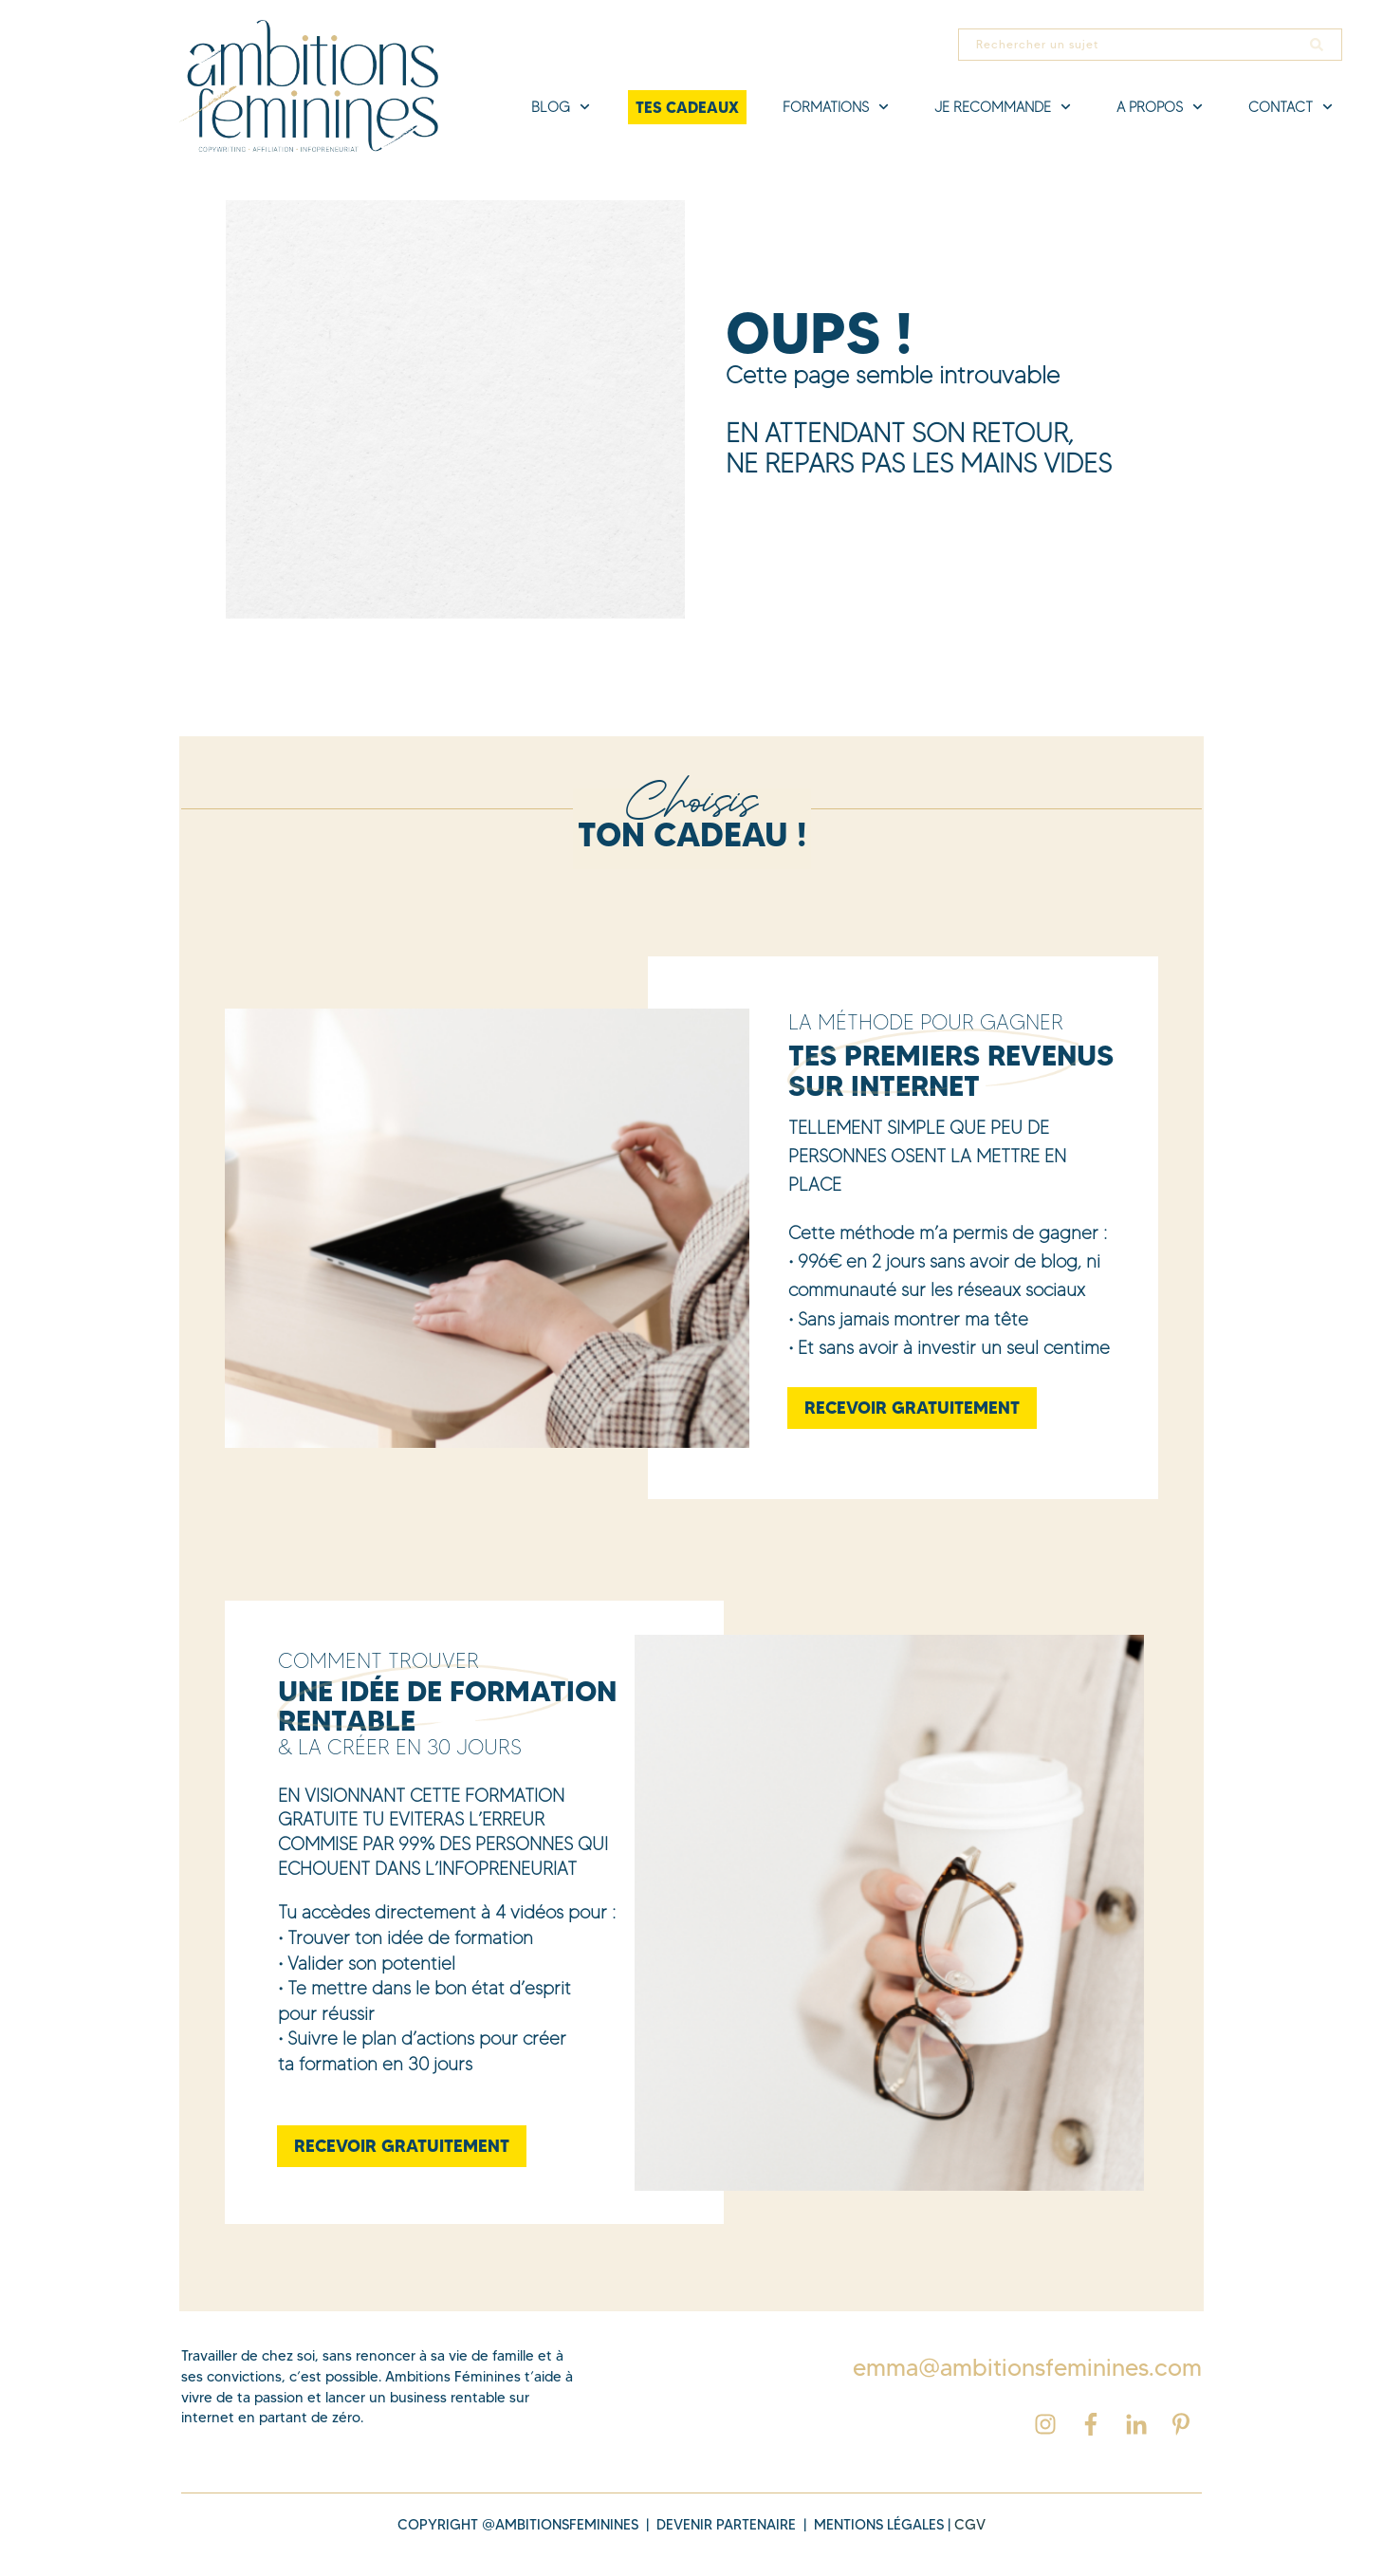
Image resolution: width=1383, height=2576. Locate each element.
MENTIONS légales (879, 2524)
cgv (970, 2524)
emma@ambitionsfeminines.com (1027, 2367)
